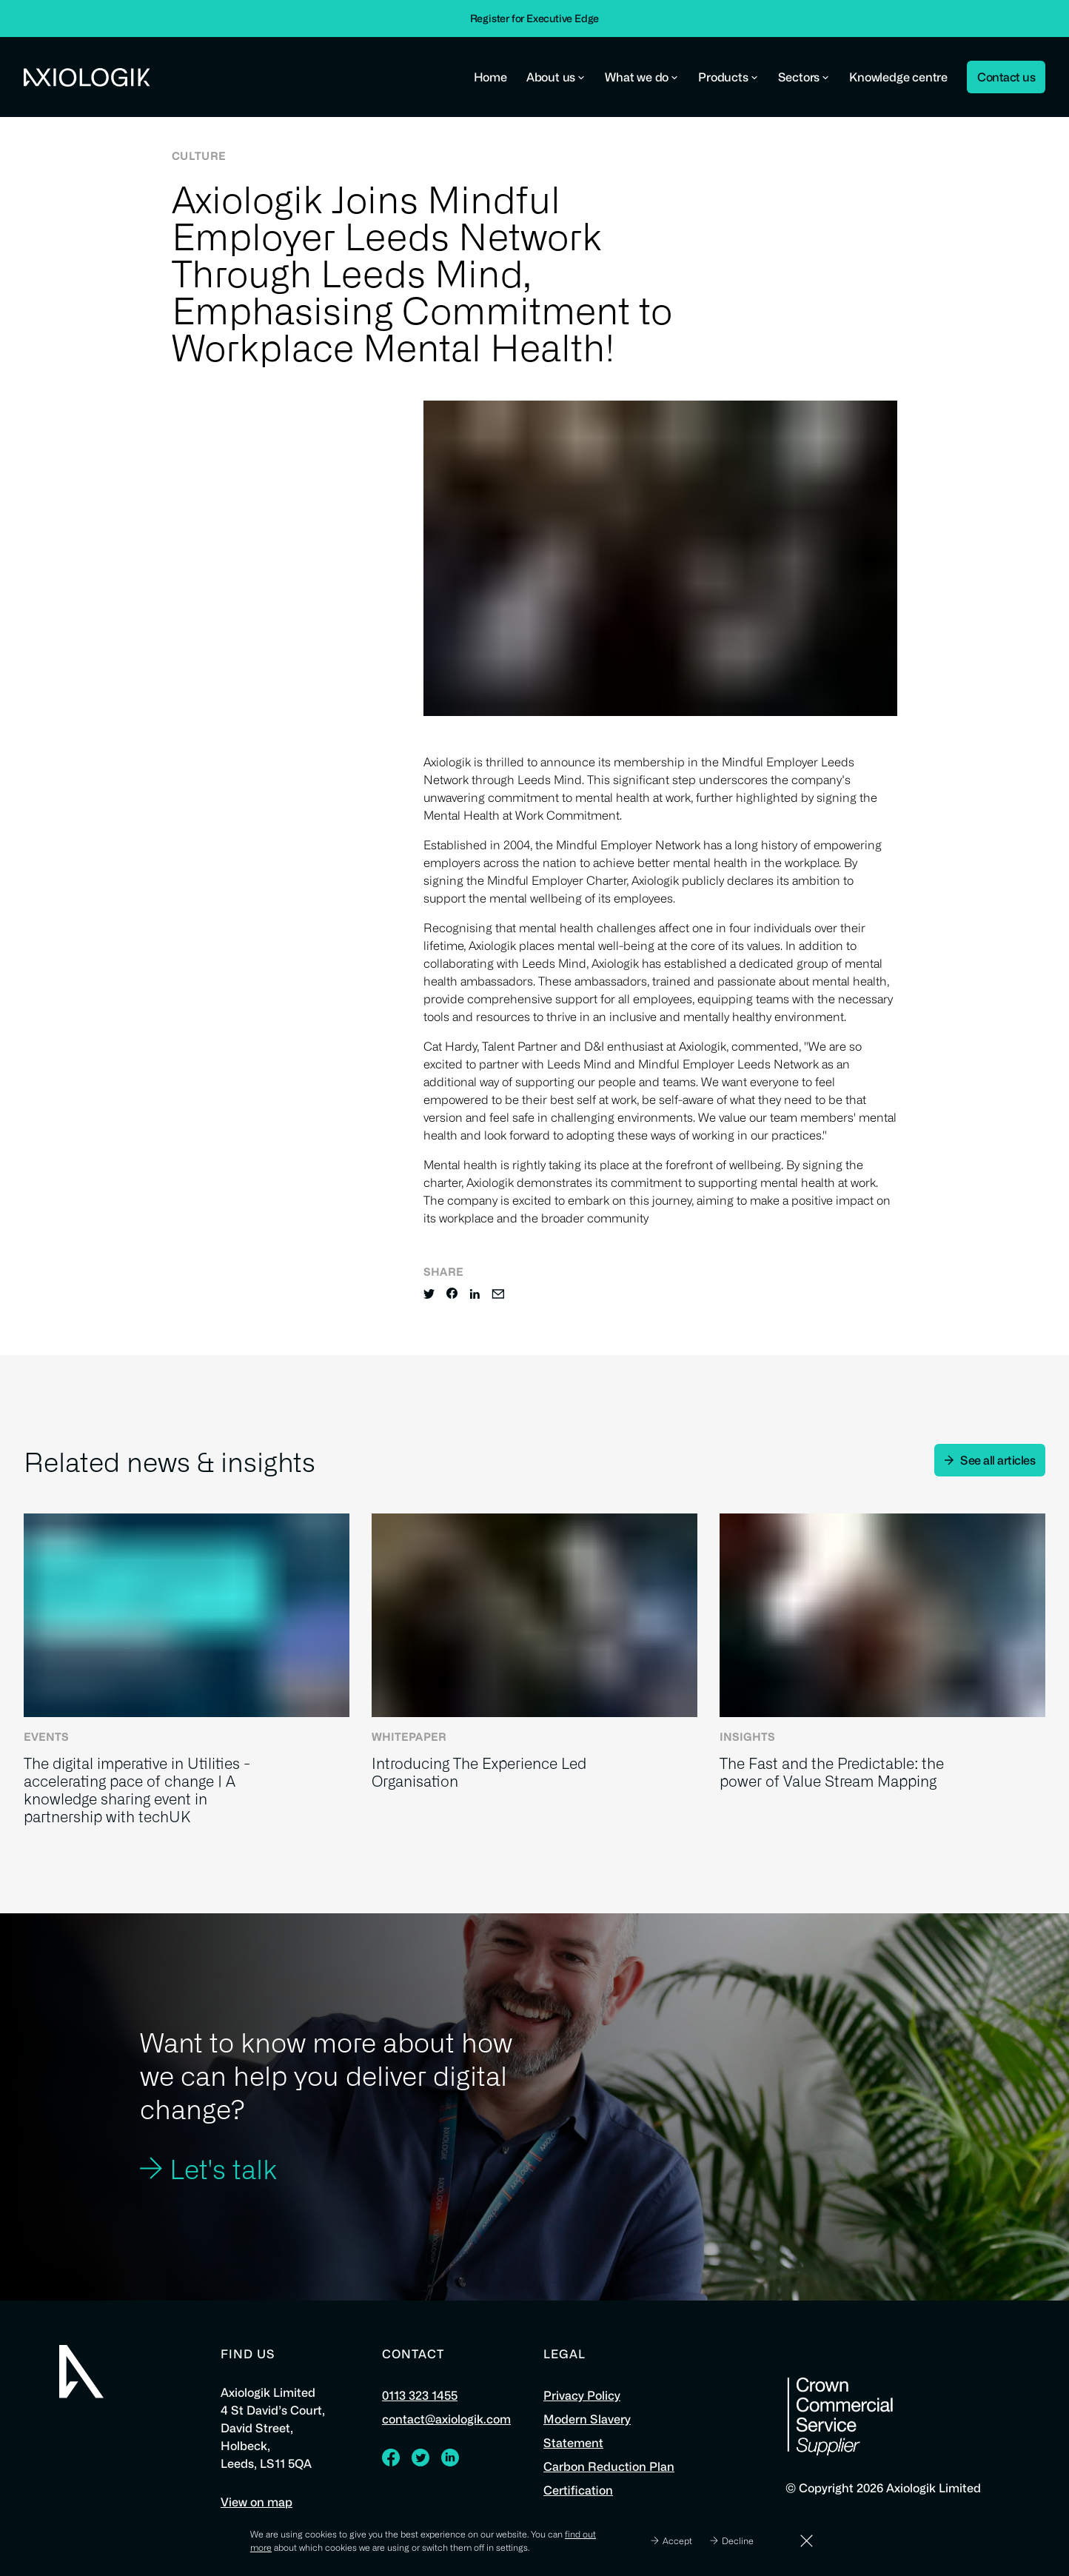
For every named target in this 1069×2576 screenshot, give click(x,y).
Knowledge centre (898, 77)
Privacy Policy (581, 2395)
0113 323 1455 (420, 2395)
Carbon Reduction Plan (608, 2466)
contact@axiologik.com (446, 2419)
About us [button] (556, 77)
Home (490, 77)
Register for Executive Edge (535, 18)
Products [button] (728, 77)
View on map (256, 2502)
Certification (578, 2490)
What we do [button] (642, 77)
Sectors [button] (804, 77)
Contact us (1006, 77)
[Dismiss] (806, 2541)
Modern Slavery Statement (587, 2430)
